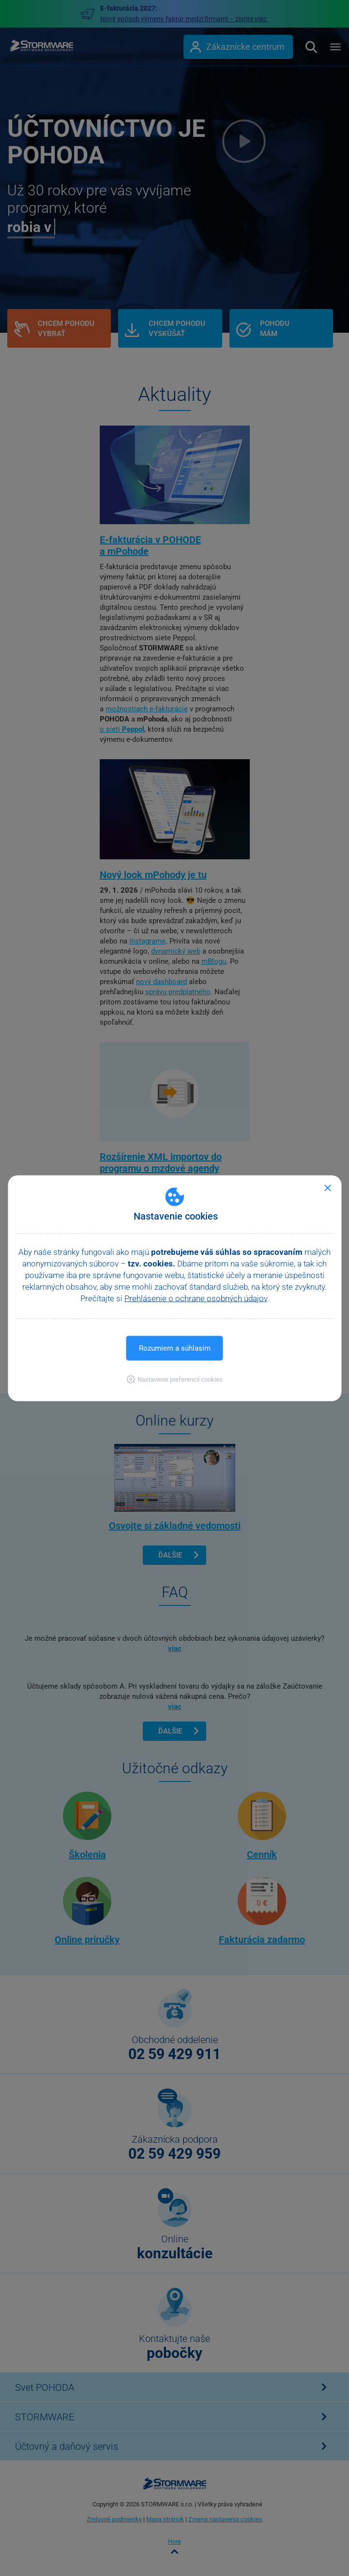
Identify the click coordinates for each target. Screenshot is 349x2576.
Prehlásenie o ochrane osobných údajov (195, 1298)
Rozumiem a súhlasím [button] (175, 1347)
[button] (174, 1379)
